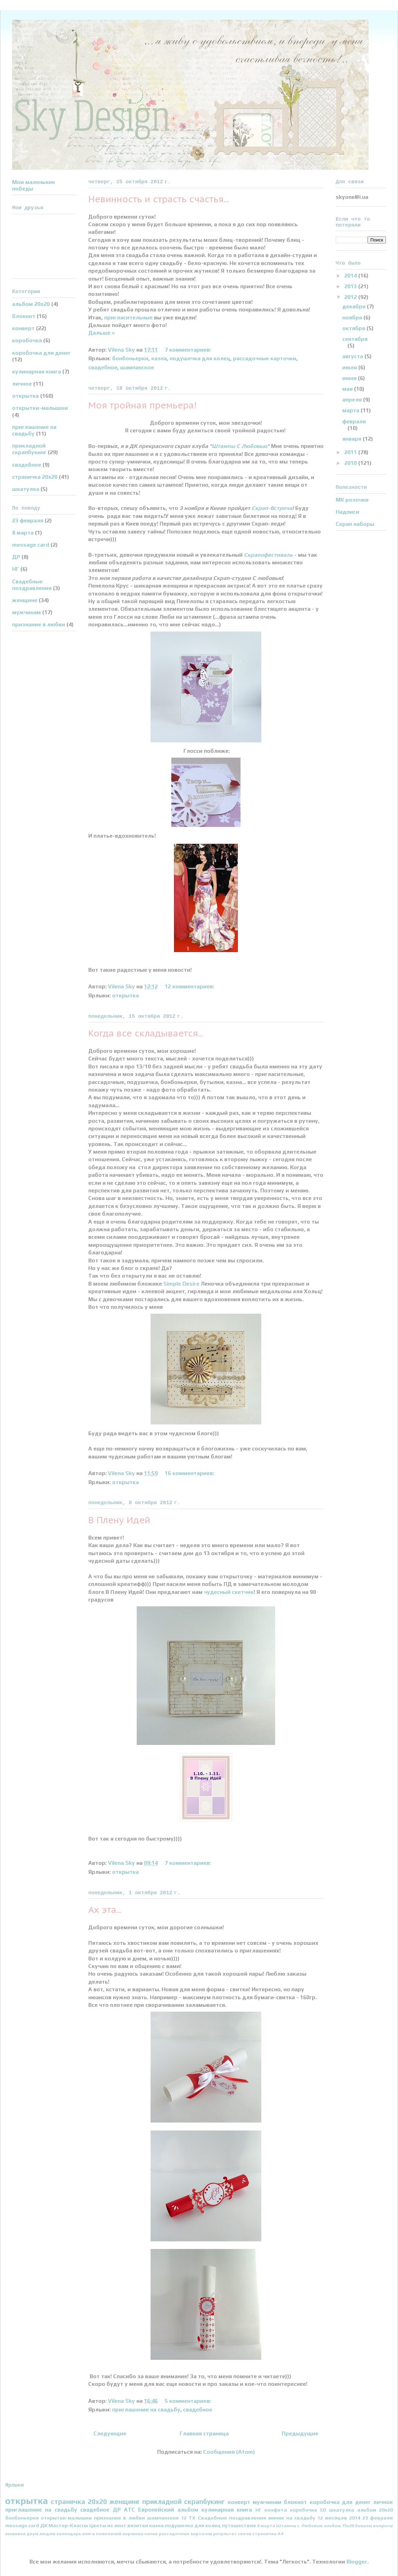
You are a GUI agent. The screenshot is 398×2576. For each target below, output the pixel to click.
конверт (23, 328)
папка (151, 2533)
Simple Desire (181, 1283)
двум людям (41, 2533)
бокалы (363, 2525)
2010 (351, 463)
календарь (68, 2533)
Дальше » (101, 332)
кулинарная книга (36, 371)
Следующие (109, 2433)
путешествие (239, 2525)
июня (350, 378)
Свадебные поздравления (32, 584)
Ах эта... (104, 1909)
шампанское (137, 367)
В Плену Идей (119, 1520)
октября (354, 328)
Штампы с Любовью (299, 2525)
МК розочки (352, 499)
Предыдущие (300, 2433)
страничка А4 (267, 2533)
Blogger (356, 2561)
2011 (351, 452)
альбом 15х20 (339, 2525)
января (352, 438)
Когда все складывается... (145, 1033)
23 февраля (27, 520)
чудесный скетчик (229, 1592)
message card (30, 544)
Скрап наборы (355, 524)
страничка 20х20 (34, 477)
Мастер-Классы (68, 2525)
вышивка (15, 2533)
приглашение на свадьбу (146, 2409)
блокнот (23, 316)
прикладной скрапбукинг (29, 449)
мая (348, 389)
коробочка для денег (41, 353)
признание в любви (38, 624)
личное (22, 383)
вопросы (383, 2525)
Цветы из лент (107, 2525)
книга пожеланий (101, 2533)
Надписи (347, 512)
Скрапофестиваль (268, 555)
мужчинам (26, 612)
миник (276, 2518)
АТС (129, 2509)
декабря (354, 306)
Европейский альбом (168, 2509)
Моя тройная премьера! (142, 405)
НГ (15, 569)
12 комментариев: (190, 986)
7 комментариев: (188, 349)
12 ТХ (188, 2518)
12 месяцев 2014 (338, 2518)
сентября (355, 339)
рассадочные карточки (264, 358)
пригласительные (128, 317)
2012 (351, 297)
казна (159, 358)
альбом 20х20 (31, 304)
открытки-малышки (40, 408)
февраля (354, 421)
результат (225, 2533)
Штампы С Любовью (239, 446)
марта (351, 410)
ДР (16, 557)
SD (323, 2510)
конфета (275, 2510)
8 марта (23, 532)
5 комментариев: (188, 2401)
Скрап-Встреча (272, 508)
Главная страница (204, 2433)
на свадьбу (300, 2518)
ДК (43, 2525)
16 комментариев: (190, 1473)
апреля (352, 399)
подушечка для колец (200, 358)
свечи (244, 2533)
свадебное (102, 367)
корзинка (133, 2533)
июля (350, 367)
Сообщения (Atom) (229, 2452)
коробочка (27, 340)
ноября (352, 317)
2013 (351, 286)
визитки (137, 2525)
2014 (351, 275)
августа (353, 356)
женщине (24, 600)
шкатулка (25, 489)
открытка (125, 995)
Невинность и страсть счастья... (158, 199)
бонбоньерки (130, 358)
